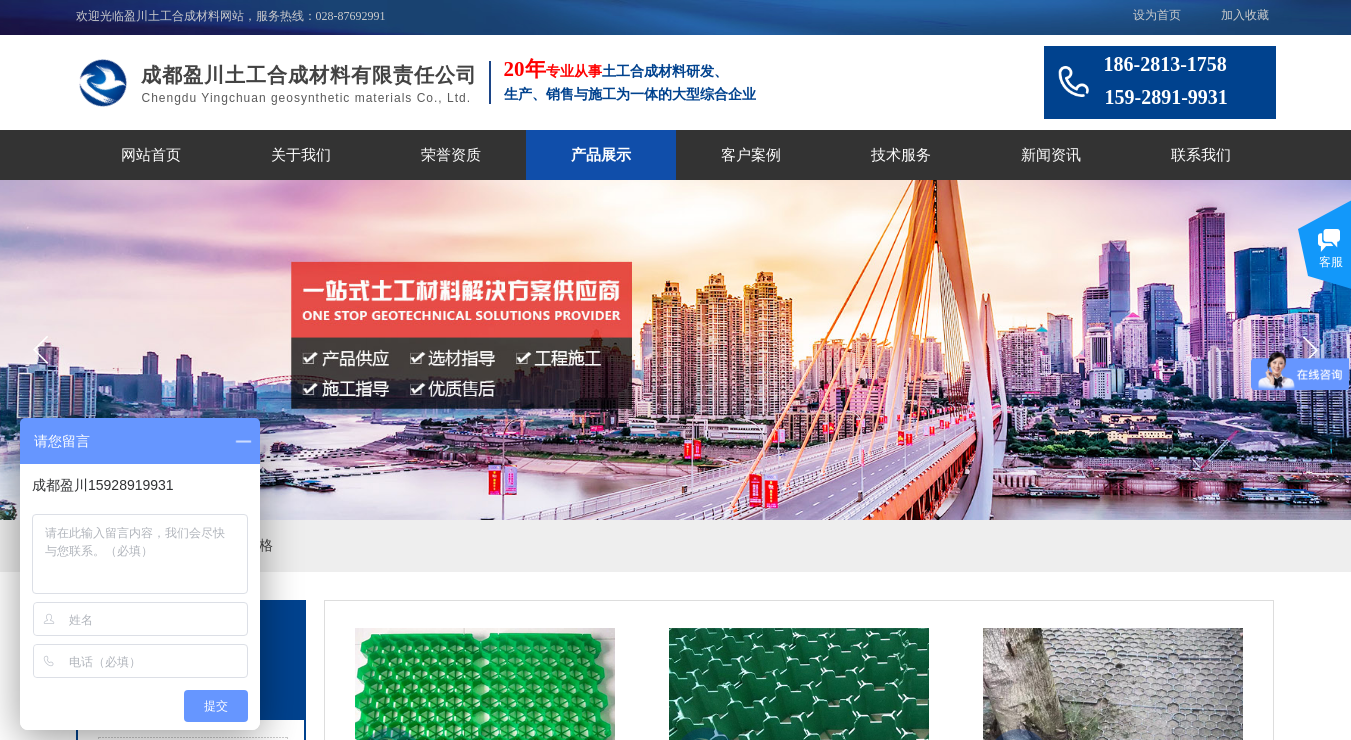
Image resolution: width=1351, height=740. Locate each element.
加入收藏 (1245, 15)
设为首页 (1157, 15)
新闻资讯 (1051, 155)
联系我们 (1201, 155)
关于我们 (301, 155)
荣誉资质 (451, 155)
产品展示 (601, 155)
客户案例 (751, 155)
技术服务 (901, 155)
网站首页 (151, 155)
